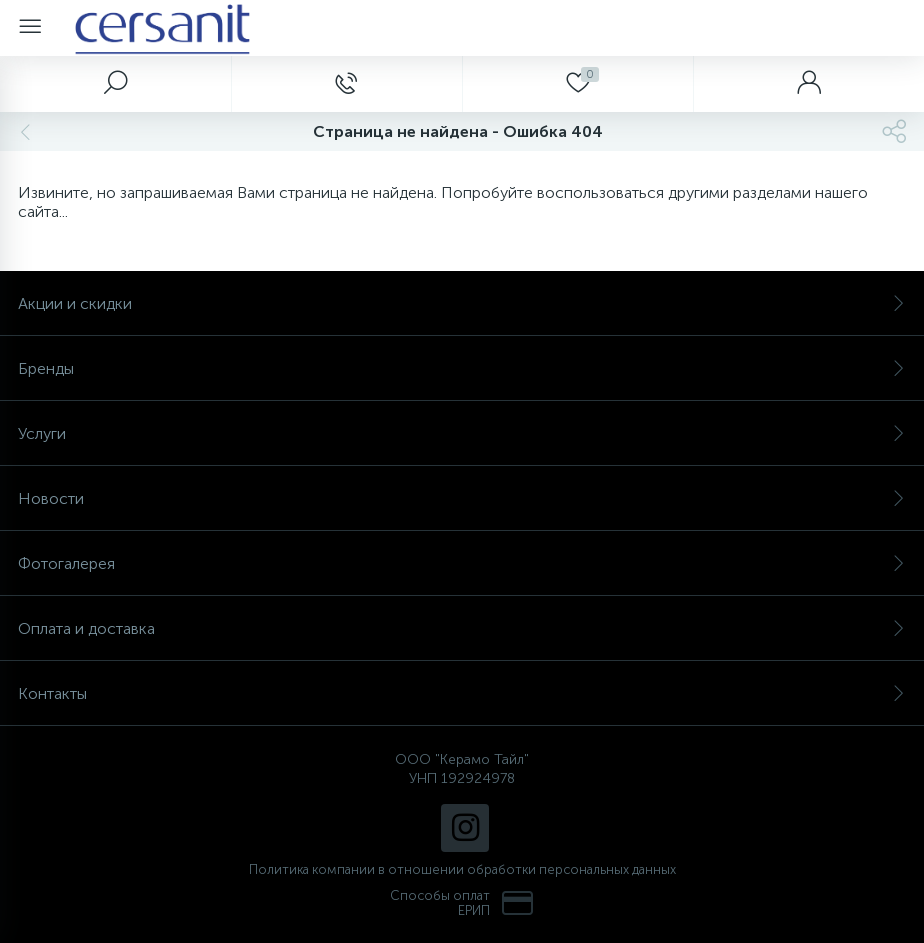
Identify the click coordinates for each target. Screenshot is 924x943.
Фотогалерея (462, 563)
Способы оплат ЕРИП (462, 903)
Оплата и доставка (462, 628)
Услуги (462, 433)
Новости (462, 498)
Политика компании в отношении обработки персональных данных (462, 869)
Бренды (462, 368)
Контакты (462, 693)
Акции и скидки (462, 303)
